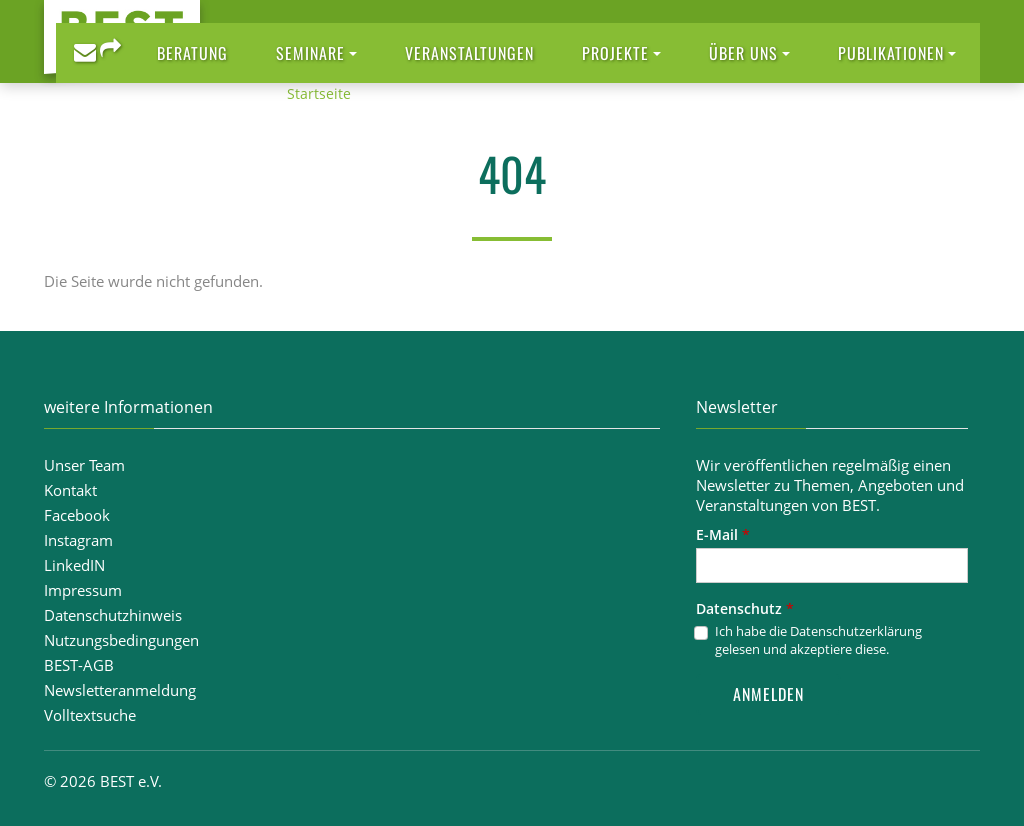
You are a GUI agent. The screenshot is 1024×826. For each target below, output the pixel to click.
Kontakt (70, 490)
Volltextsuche (90, 715)
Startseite (319, 93)
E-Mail (723, 534)
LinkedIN (74, 565)
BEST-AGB (79, 665)
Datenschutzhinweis (113, 615)
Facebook (77, 515)
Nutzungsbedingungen (121, 640)
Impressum (83, 590)
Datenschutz (745, 608)
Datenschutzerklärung (856, 631)
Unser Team (84, 465)
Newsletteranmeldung (120, 690)
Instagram (78, 540)
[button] (316, 53)
